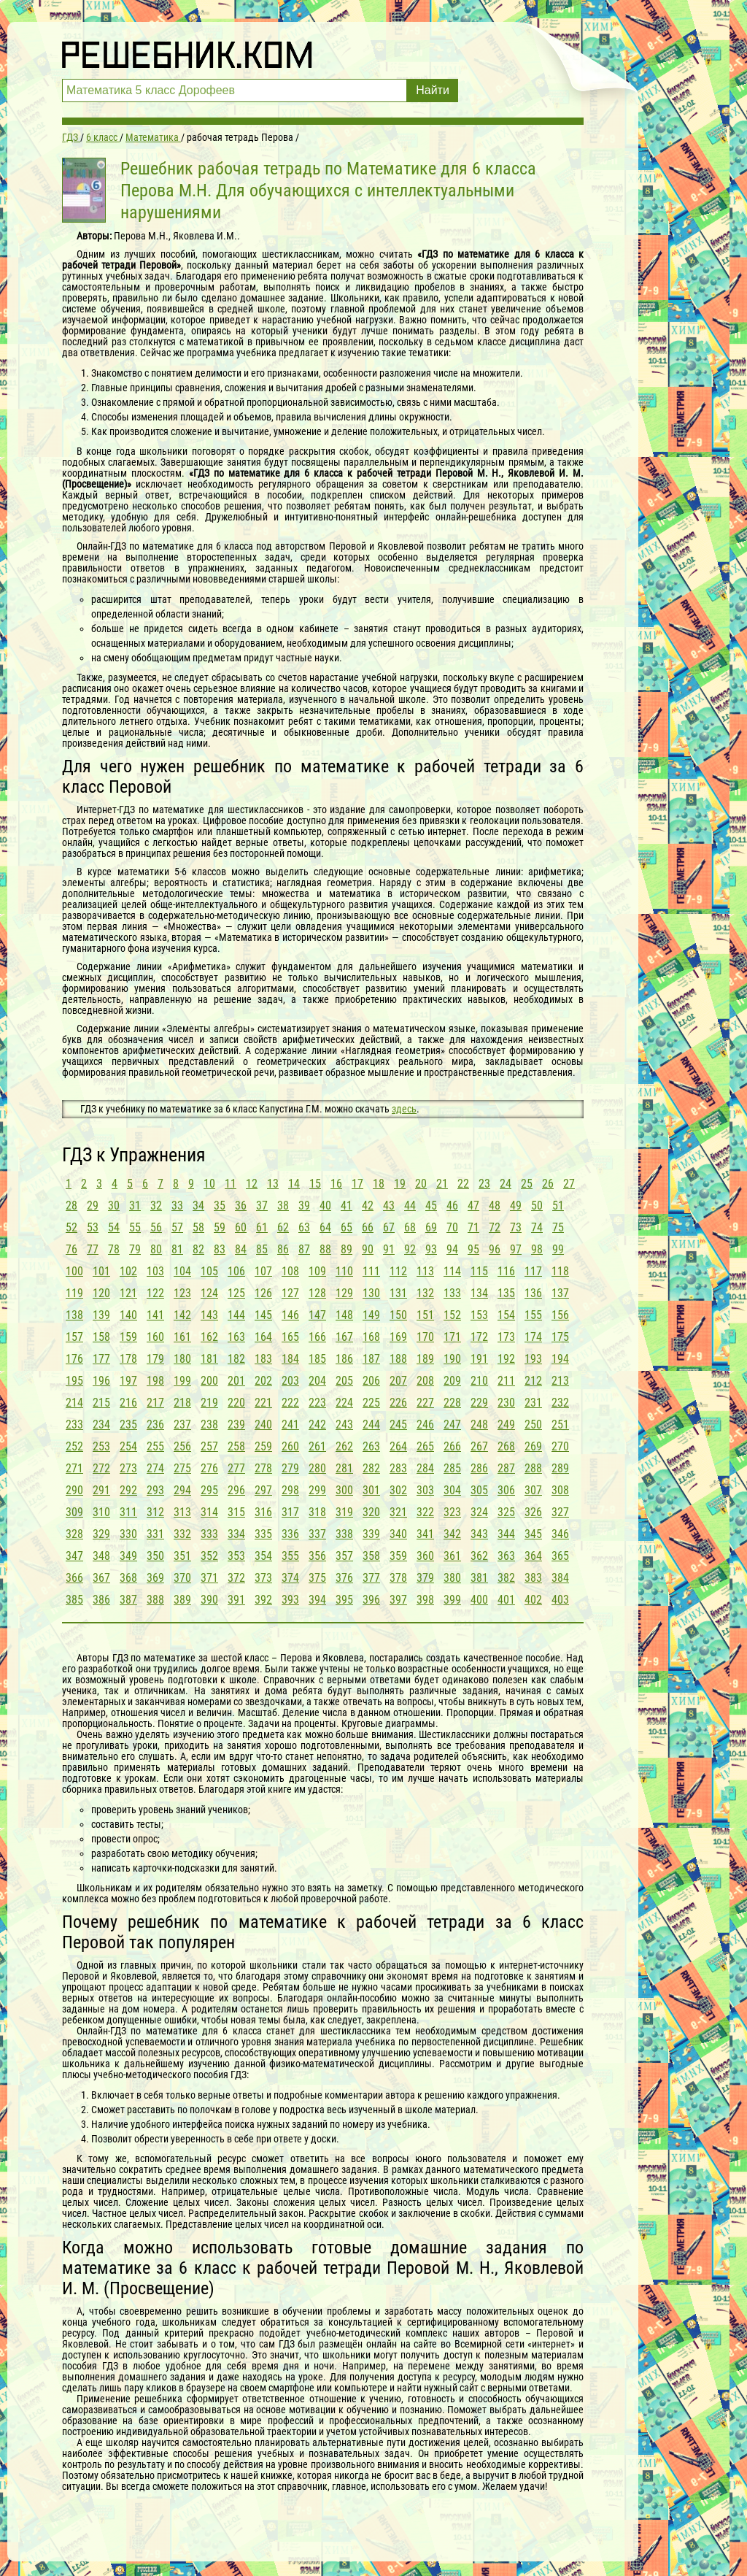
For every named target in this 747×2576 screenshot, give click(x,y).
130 (371, 1293)
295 (209, 1490)
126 (263, 1293)
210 (479, 1381)
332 (182, 1534)
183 (263, 1359)
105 (209, 1271)
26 (548, 1184)
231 (533, 1403)
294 (182, 1490)
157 (74, 1337)
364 (533, 1556)
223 (317, 1403)
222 (290, 1403)
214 (74, 1403)
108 (290, 1271)
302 (398, 1490)
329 (101, 1534)
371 (209, 1578)
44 (410, 1205)
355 (290, 1556)
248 (479, 1424)
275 (182, 1468)
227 (425, 1403)
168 (371, 1337)
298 (290, 1490)
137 (560, 1293)
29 (92, 1205)
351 (182, 1556)
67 (389, 1227)
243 (344, 1424)
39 (304, 1205)
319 (344, 1512)
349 (128, 1556)
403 (560, 1600)
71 (473, 1227)
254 (128, 1446)
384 (560, 1578)
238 (209, 1424)
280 (317, 1468)
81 (177, 1249)
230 (506, 1403)
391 (236, 1600)
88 (325, 1249)
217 (155, 1403)
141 (155, 1315)
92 (410, 1249)
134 (479, 1293)
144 (236, 1315)
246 (425, 1424)
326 (533, 1512)
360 (425, 1556)
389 (182, 1600)
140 (128, 1315)
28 (71, 1205)
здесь (404, 1109)
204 (317, 1381)
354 (263, 1556)
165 (290, 1337)
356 (317, 1556)
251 (560, 1424)
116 (506, 1271)
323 (452, 1512)
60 (241, 1227)
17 (357, 1184)
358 (371, 1556)
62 (283, 1227)
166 (317, 1337)
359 (398, 1556)
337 (317, 1534)
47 (473, 1205)
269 (533, 1446)
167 (344, 1337)
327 (560, 1512)
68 (410, 1227)
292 (128, 1490)
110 (344, 1271)
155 (533, 1315)
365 (560, 1556)
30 (114, 1205)
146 (290, 1315)
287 (506, 1468)
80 (156, 1249)
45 (431, 1205)
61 (262, 1227)
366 (74, 1578)
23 (484, 1184)
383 (533, 1578)
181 (209, 1359)
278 (263, 1468)
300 (344, 1490)
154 (506, 1315)
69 (431, 1227)
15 (315, 1184)
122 (155, 1293)
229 (479, 1403)
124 (209, 1293)
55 (135, 1227)
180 (182, 1359)
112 (398, 1271)
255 (155, 1446)
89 (346, 1249)
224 (344, 1403)
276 (209, 1468)
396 (371, 1600)
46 (452, 1205)
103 (155, 1271)
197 (128, 1381)
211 (506, 1381)
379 (425, 1578)
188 (398, 1359)
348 (101, 1556)
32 (156, 1205)
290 (74, 1490)
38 (283, 1205)
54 (114, 1227)
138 (74, 1315)
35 (219, 1205)
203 (290, 1381)
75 (558, 1227)
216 (128, 1403)
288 (533, 1468)
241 (290, 1424)
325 (506, 1512)
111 (371, 1271)
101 (101, 1271)
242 (317, 1424)
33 (177, 1205)
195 (74, 1381)
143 (209, 1315)
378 (398, 1578)
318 (317, 1512)
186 (344, 1359)
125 (236, 1293)
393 (290, 1600)
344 (506, 1534)
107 (263, 1271)
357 (344, 1556)
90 (368, 1249)
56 (156, 1227)
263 (371, 1446)
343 (479, 1534)
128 (317, 1293)
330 (128, 1534)
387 (128, 1600)
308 (560, 1490)
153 (479, 1315)
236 (155, 1424)
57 (177, 1227)
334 (236, 1534)
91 (389, 1249)
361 (452, 1556)
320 (371, 1512)
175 (560, 1337)
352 (209, 1556)
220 (236, 1403)
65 (346, 1227)
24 (505, 1184)
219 (209, 1403)
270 (560, 1446)
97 (516, 1249)
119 (74, 1293)
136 (533, 1293)
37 (262, 1205)
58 (198, 1227)
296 (236, 1490)
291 (101, 1490)
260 (290, 1446)
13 (273, 1184)
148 (344, 1315)
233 (74, 1424)
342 (452, 1534)
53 (92, 1227)
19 (400, 1184)
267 (479, 1446)
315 (236, 1512)
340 (398, 1534)
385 (74, 1600)
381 (479, 1578)
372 (236, 1578)
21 (442, 1184)
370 (182, 1578)
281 (344, 1468)
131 (398, 1293)
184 (290, 1359)
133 (452, 1293)
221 (263, 1403)
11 (230, 1184)
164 (263, 1337)
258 (236, 1446)
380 (452, 1578)
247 (452, 1424)
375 (317, 1578)
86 (283, 1249)
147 (317, 1315)
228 (452, 1403)
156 (560, 1315)
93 (431, 1249)
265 (425, 1446)
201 (236, 1381)
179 (155, 1359)
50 (537, 1205)
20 (421, 1184)
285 (452, 1468)
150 (398, 1315)
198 (155, 1381)
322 (425, 1512)
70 (452, 1227)
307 (533, 1490)
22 (463, 1184)
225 (371, 1403)
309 (74, 1512)
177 (101, 1359)
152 (452, 1315)
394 (317, 1600)
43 (389, 1205)
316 (263, 1512)
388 (155, 1600)
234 (101, 1424)
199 (182, 1381)
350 (155, 1556)
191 (479, 1359)
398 (425, 1600)
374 (290, 1578)
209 (452, 1381)
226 (398, 1403)
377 (371, 1578)
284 (425, 1468)
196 (101, 1381)
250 (533, 1424)
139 (101, 1315)
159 (128, 1337)
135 (506, 1293)
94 (452, 1249)
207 (398, 1381)
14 (294, 1184)
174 (533, 1337)
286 (479, 1468)
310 (101, 1512)
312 (155, 1512)
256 (182, 1446)
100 (74, 1271)
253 (101, 1446)
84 (241, 1249)
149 (371, 1315)
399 (452, 1600)
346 (560, 1534)
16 (336, 1184)
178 (128, 1359)
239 (236, 1424)
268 (506, 1446)
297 (263, 1490)
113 (425, 1271)
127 (290, 1293)
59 (219, 1227)
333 (209, 1534)
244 (371, 1424)
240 (263, 1424)
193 (533, 1359)
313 (182, 1512)
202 (263, 1381)
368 (128, 1578)
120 (101, 1293)
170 (425, 1337)
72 (494, 1227)
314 (209, 1512)
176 (74, 1359)
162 (209, 1337)
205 (344, 1381)
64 (325, 1227)
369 (155, 1578)
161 (182, 1337)
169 (398, 1337)
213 (560, 1381)
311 (128, 1512)
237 (182, 1424)
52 (71, 1227)
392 (263, 1600)
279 (290, 1468)
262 (344, 1446)
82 (198, 1249)
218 (182, 1403)
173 (506, 1337)
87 (304, 1249)
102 (128, 1271)
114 (452, 1271)
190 (452, 1359)
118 (560, 1271)
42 (368, 1205)
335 (263, 1534)
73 (516, 1227)
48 (494, 1205)
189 (425, 1359)
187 (371, 1359)
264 (398, 1446)
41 (346, 1205)
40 (325, 1205)
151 (425, 1315)
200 (209, 1381)
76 (71, 1249)
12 (252, 1184)
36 (241, 1205)
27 (569, 1184)
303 (425, 1490)
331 (155, 1534)
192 (506, 1359)
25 (527, 1184)
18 (378, 1184)
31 (135, 1205)
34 (198, 1205)
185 (317, 1359)
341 (425, 1534)
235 (128, 1424)
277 (236, 1468)
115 (479, 1271)
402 (533, 1600)
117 (533, 1271)
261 (317, 1446)
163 (236, 1337)
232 (560, 1403)
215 (101, 1403)
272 (101, 1468)
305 (479, 1490)
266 (452, 1446)
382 (506, 1578)
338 (344, 1534)
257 (209, 1446)
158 (101, 1337)
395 (344, 1600)
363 (506, 1556)
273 (128, 1468)
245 (398, 1424)
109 (317, 1271)
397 (398, 1600)
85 (262, 1249)
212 (533, 1381)
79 (135, 1249)
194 (560, 1359)
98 (537, 1249)
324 (479, 1512)
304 (452, 1490)
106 (236, 1271)
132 (425, 1293)
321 (398, 1512)
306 (506, 1490)
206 (371, 1381)
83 (219, 1249)
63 (304, 1227)
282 (371, 1468)
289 (560, 1468)
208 (425, 1381)
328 (74, 1534)
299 (317, 1490)
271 (74, 1468)
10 (209, 1184)
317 (290, 1512)
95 (473, 1249)
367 (101, 1578)
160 (155, 1337)
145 (263, 1315)
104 (182, 1271)
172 (479, 1337)
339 (371, 1534)
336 (290, 1534)
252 (74, 1446)
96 (494, 1249)
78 (114, 1249)
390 (209, 1600)
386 (101, 1600)
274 (155, 1468)
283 (398, 1468)
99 (558, 1249)
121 (128, 1293)
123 (182, 1293)
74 (537, 1227)
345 (533, 1534)
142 (182, 1315)
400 (479, 1600)
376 (344, 1578)
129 (344, 1293)
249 (506, 1424)
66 (368, 1227)
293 (155, 1490)
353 (236, 1556)
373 (263, 1578)
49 (516, 1205)
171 (452, 1337)
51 (558, 1205)
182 (236, 1359)
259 (263, 1446)
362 (479, 1556)
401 (506, 1600)
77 (92, 1249)
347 (74, 1556)
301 (371, 1490)
